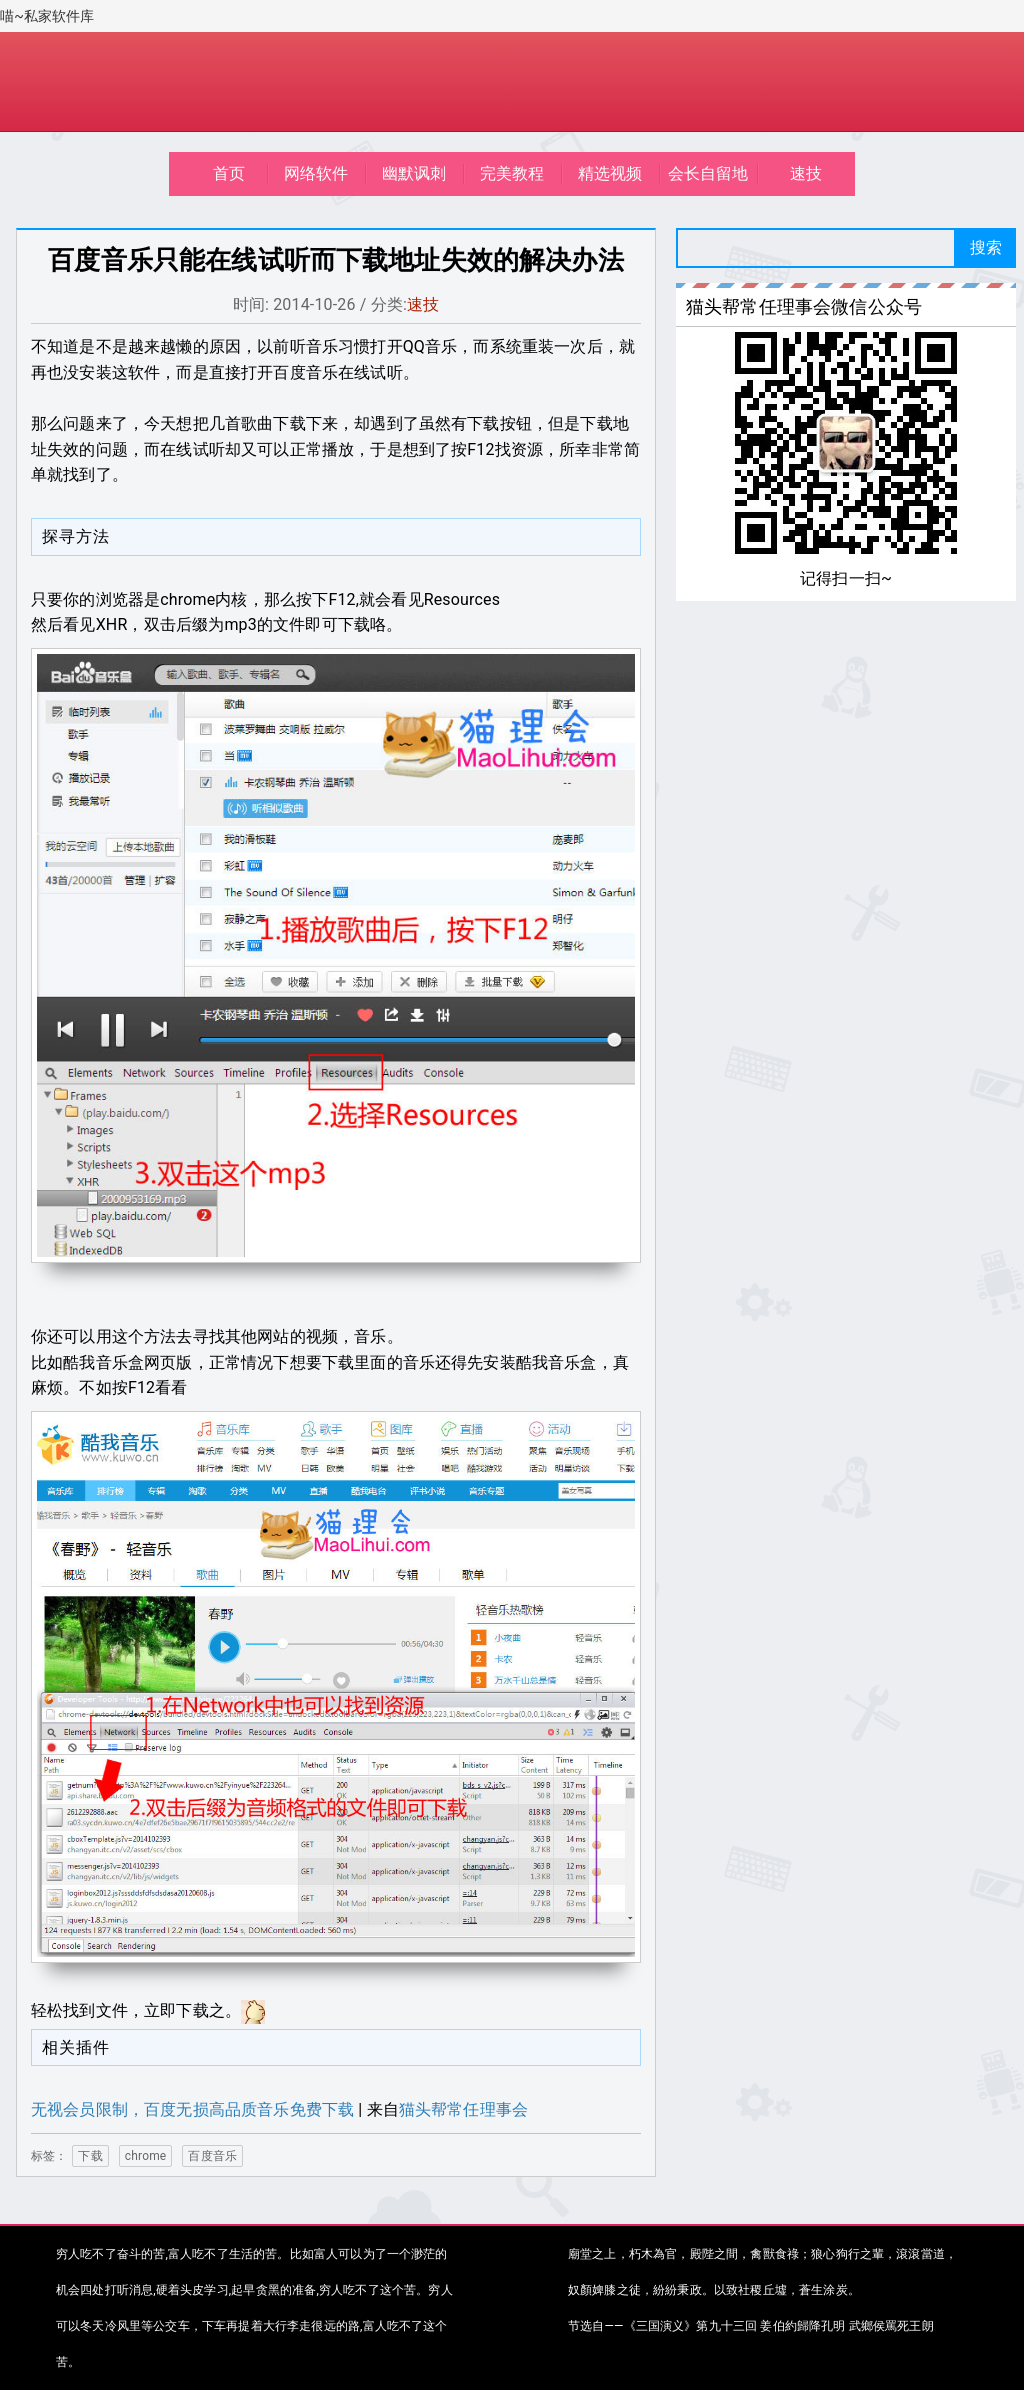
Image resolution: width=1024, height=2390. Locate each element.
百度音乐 (212, 2156)
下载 (90, 2156)
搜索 (986, 247)
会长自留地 (708, 173)
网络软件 (316, 173)
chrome (146, 2156)
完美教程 (512, 173)
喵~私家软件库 (47, 16)
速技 (806, 173)
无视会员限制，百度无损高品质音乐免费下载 (192, 2109)
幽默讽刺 (414, 173)
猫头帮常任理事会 (463, 2109)
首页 (229, 173)
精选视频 (610, 173)
